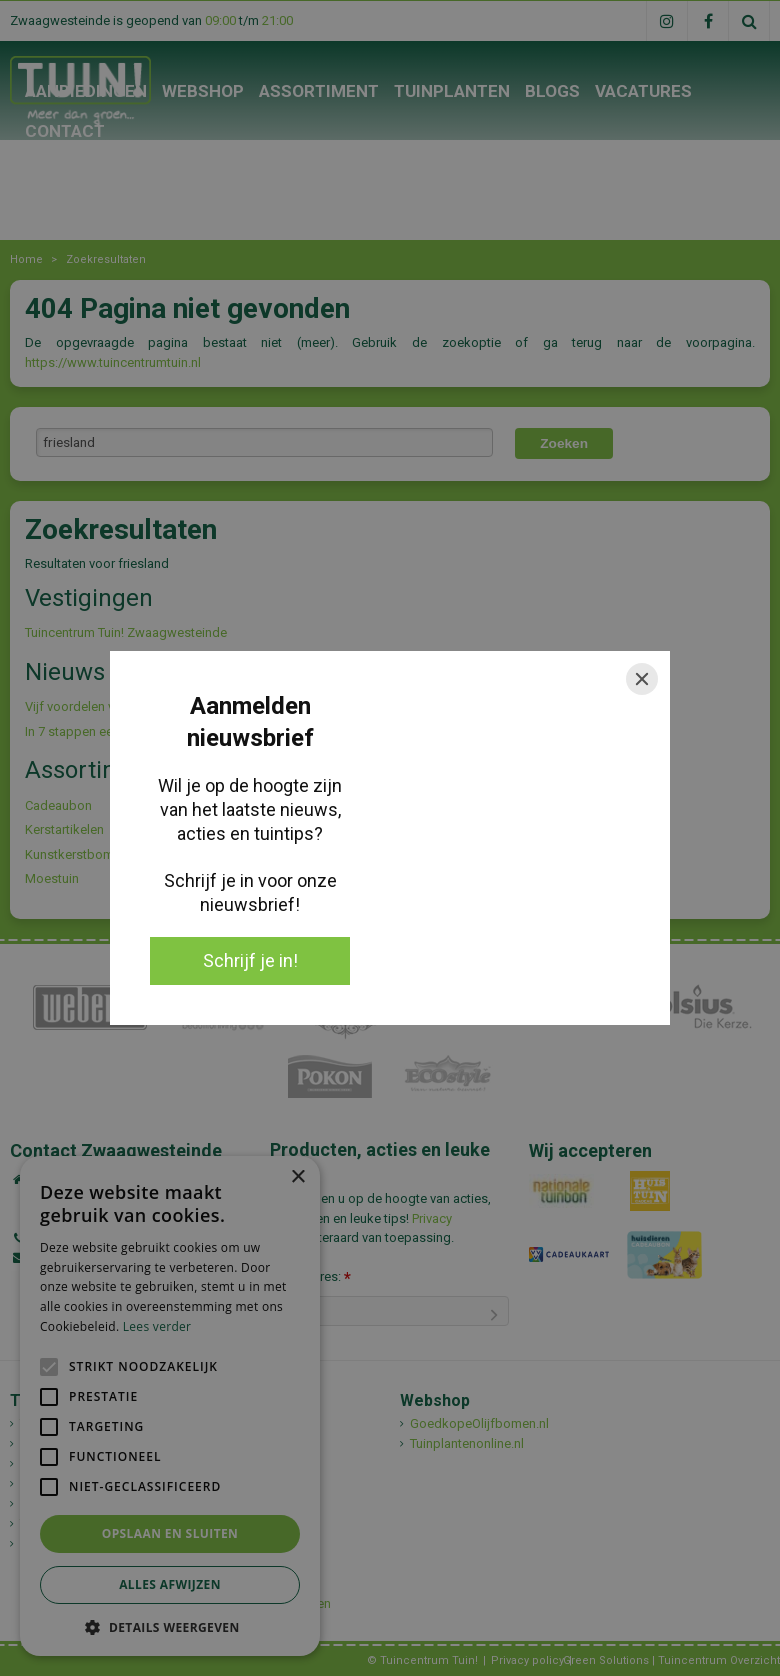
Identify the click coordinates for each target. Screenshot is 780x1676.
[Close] (642, 679)
